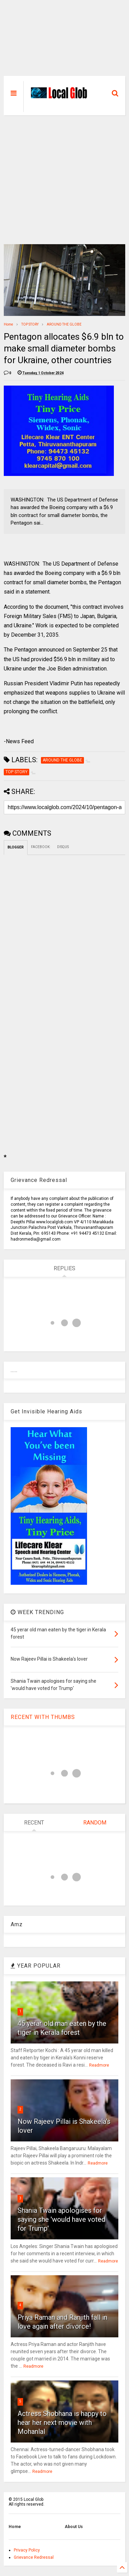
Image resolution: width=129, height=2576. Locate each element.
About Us (74, 2526)
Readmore (99, 2065)
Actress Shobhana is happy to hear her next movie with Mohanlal (62, 2422)
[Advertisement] (64, 41)
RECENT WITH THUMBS (43, 1717)
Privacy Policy (27, 2550)
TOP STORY (30, 324)
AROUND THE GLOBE (64, 324)
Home (8, 324)
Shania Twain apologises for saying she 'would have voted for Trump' (61, 2219)
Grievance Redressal (34, 2557)
